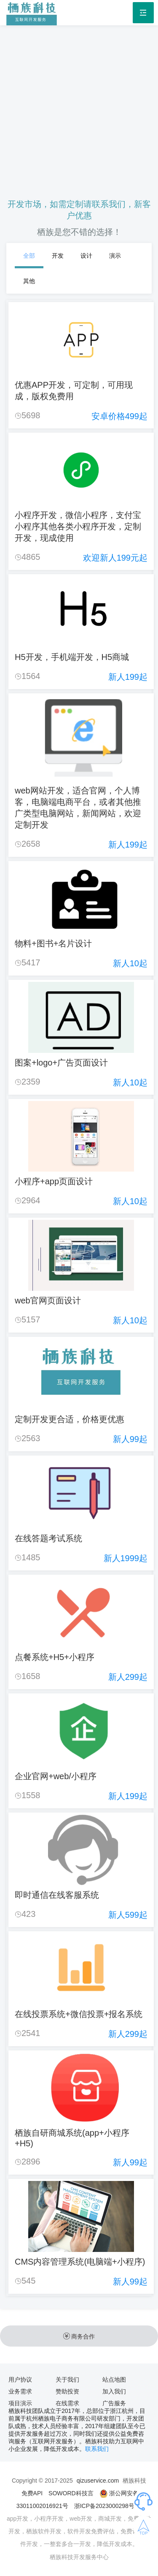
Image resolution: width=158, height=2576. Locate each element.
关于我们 (67, 2379)
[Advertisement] (79, 104)
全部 (29, 255)
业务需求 (20, 2391)
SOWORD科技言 (71, 2493)
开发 (58, 255)
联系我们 (97, 2448)
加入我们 (114, 2391)
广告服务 (114, 2403)
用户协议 (20, 2379)
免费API (32, 2493)
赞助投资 (67, 2391)
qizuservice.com (98, 2480)
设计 (86, 255)
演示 (115, 255)
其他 (29, 281)
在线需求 (67, 2403)
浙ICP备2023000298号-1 (107, 2505)
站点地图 (114, 2379)
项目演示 (20, 2403)
